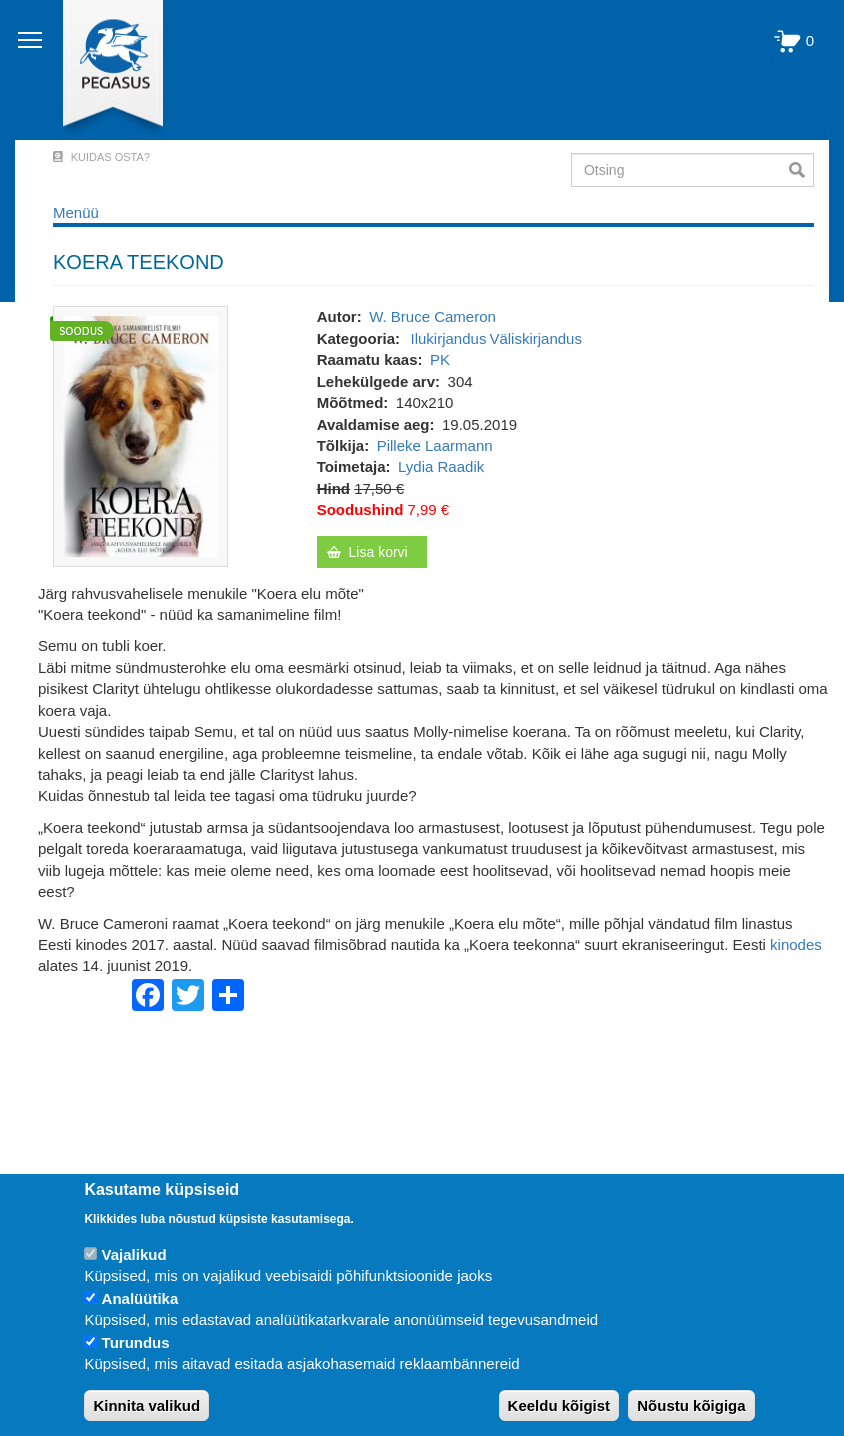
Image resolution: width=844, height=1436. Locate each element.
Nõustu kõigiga (691, 1405)
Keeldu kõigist (559, 1405)
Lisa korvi (378, 552)
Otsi (801, 170)
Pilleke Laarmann (435, 445)
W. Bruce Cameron (432, 316)
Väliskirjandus (535, 338)
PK (440, 359)
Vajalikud (134, 1254)
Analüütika (140, 1298)
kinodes (796, 944)
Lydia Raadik (441, 466)
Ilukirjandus (449, 338)
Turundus (136, 1342)
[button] (140, 435)
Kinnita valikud (146, 1405)
